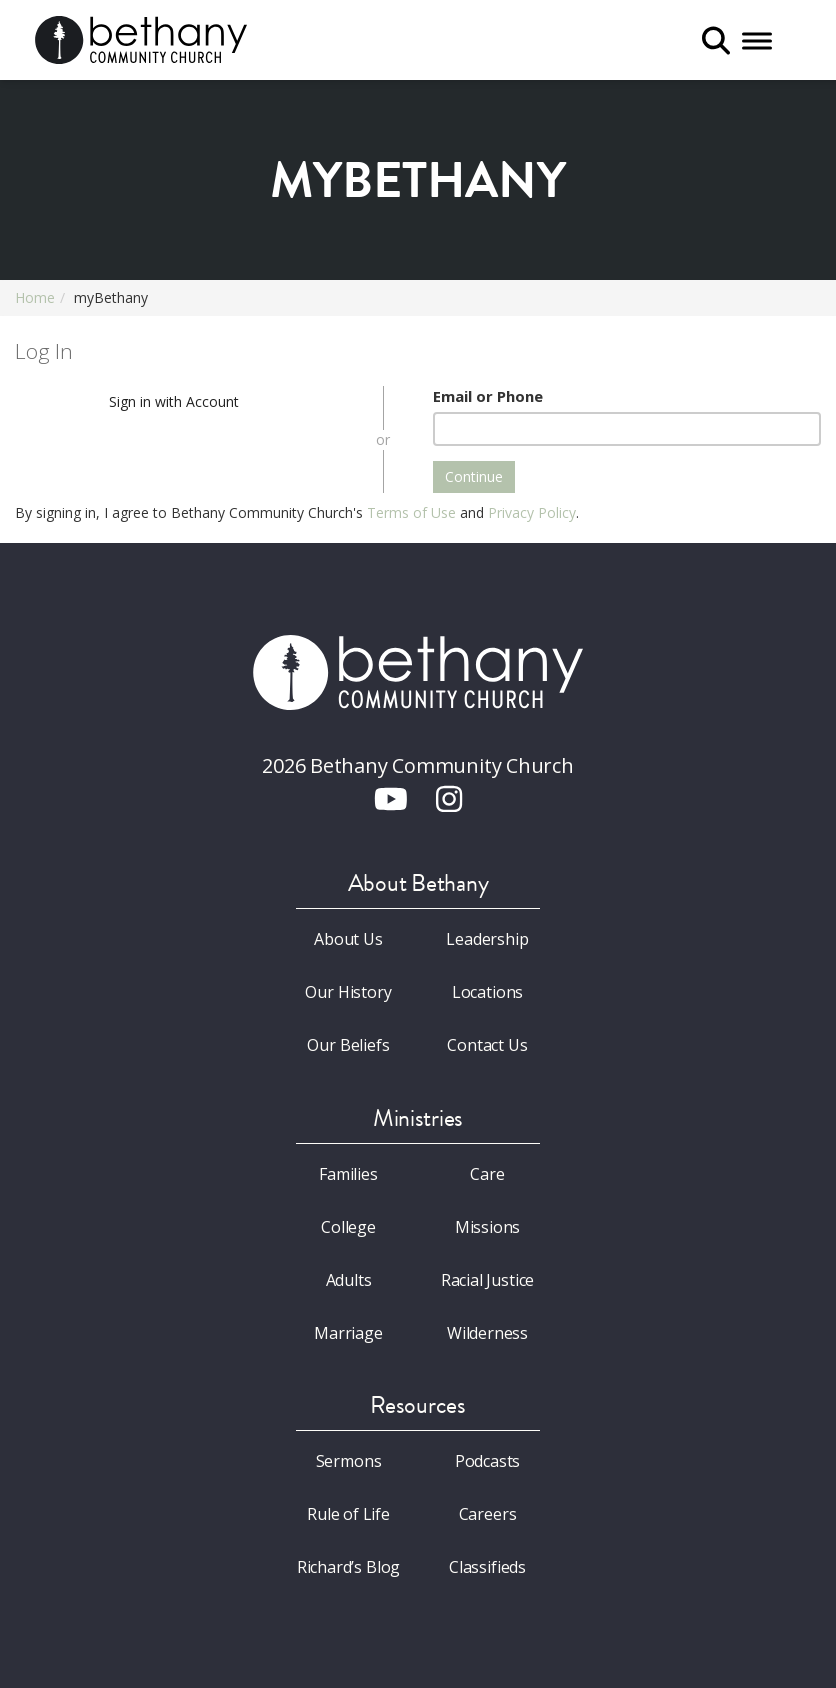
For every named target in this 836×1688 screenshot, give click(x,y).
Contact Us (487, 1045)
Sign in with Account (174, 401)
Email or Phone (488, 396)
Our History (348, 992)
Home (35, 297)
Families (348, 1174)
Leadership (487, 939)
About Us (348, 939)
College (348, 1227)
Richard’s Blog (349, 1567)
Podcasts (488, 1461)
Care (487, 1174)
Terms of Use (411, 512)
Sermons (349, 1461)
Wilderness (487, 1333)
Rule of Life (348, 1514)
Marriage (348, 1333)
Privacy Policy (532, 512)
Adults (349, 1280)
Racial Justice (488, 1280)
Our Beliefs (348, 1045)
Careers (488, 1514)
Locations (487, 992)
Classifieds (487, 1567)
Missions (488, 1227)
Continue (474, 476)
